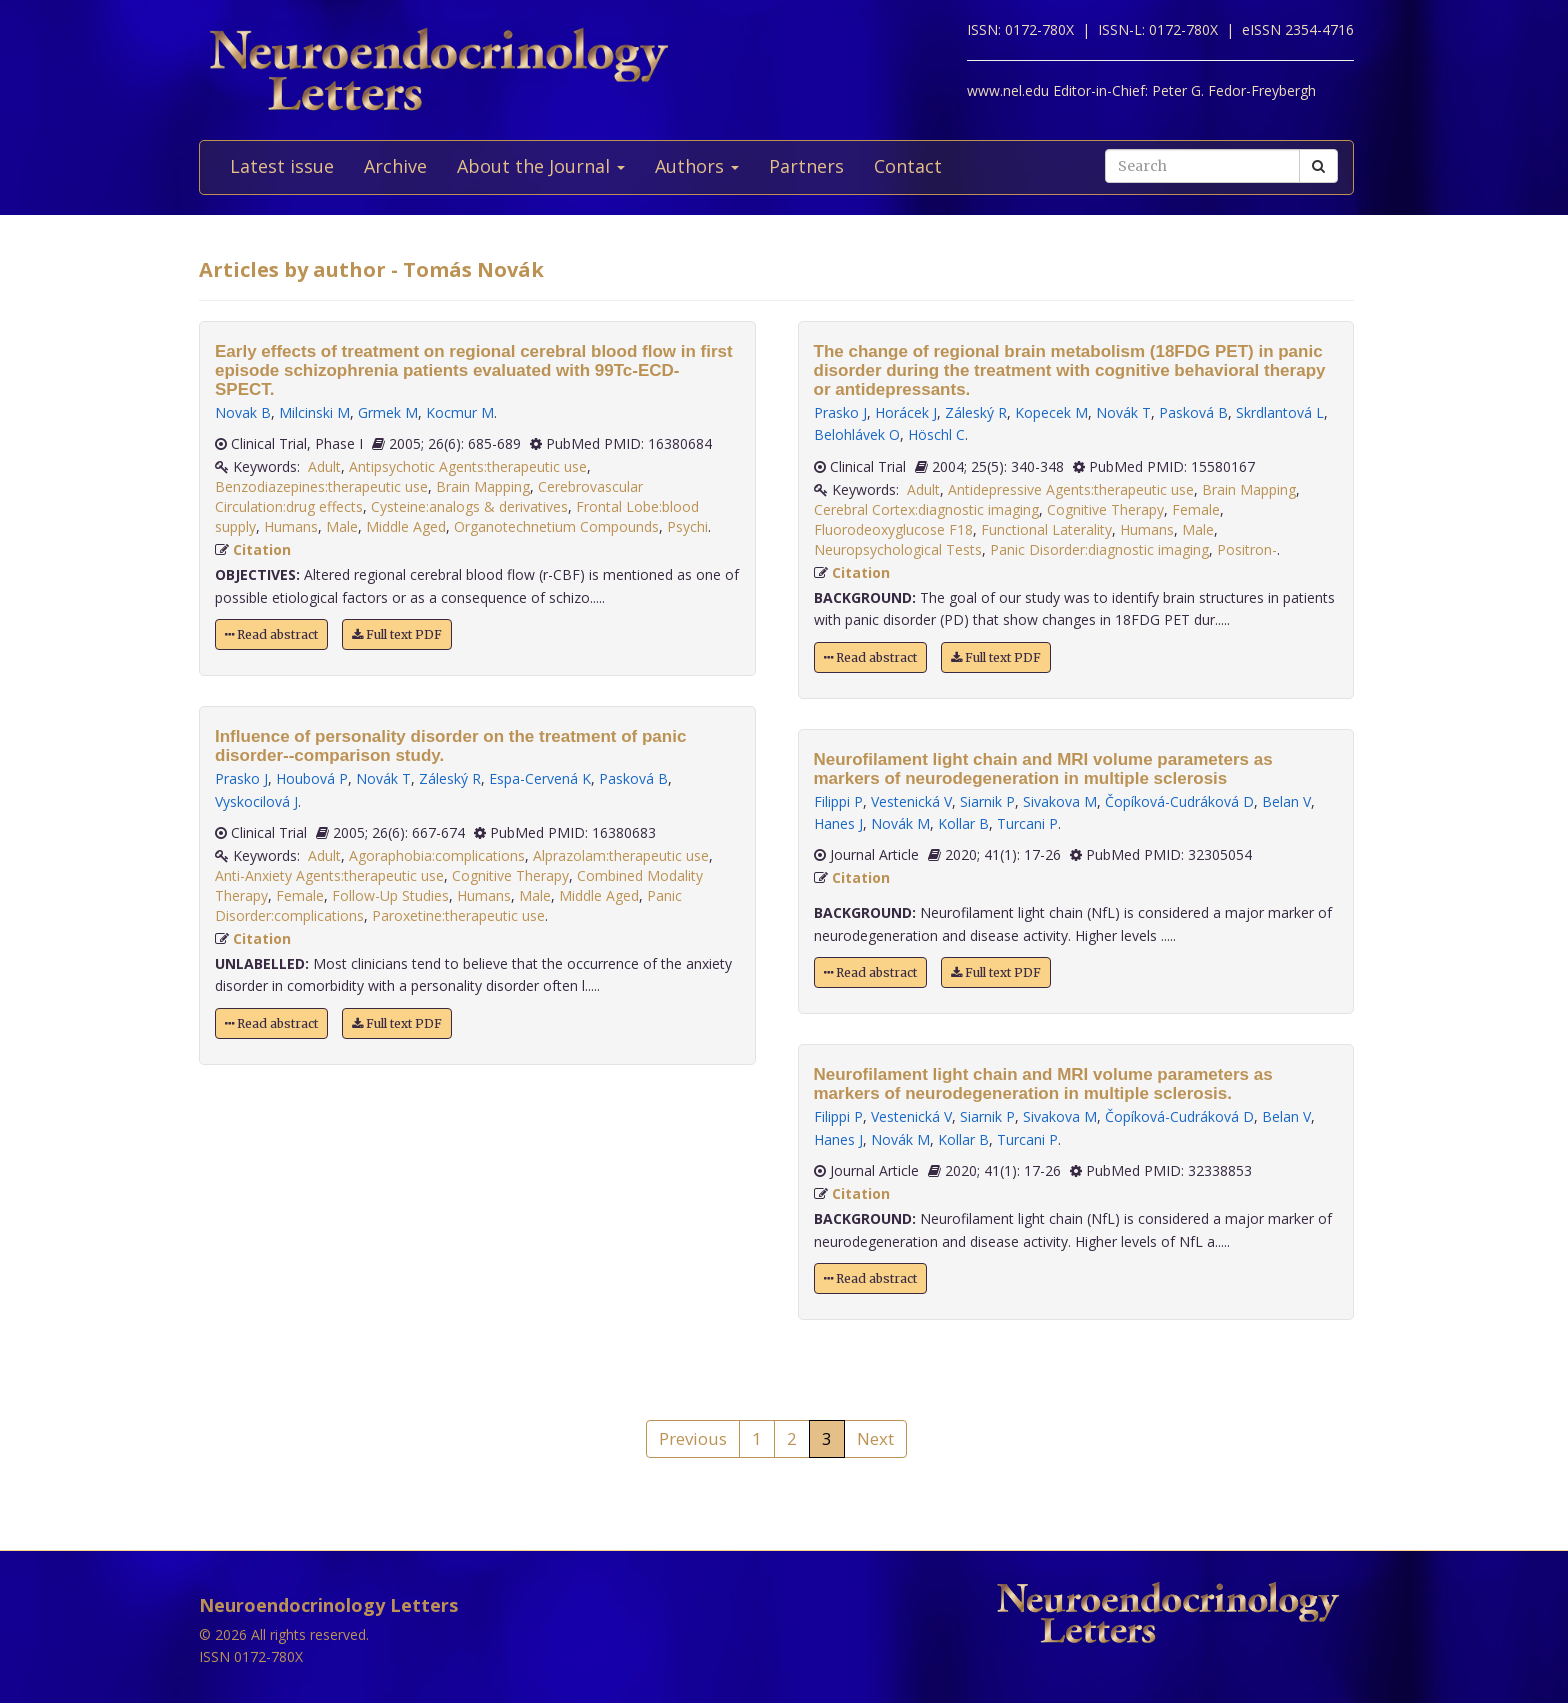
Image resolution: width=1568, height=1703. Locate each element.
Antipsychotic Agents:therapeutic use (468, 466)
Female (300, 895)
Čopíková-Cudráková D (1179, 801)
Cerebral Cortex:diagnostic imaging (926, 509)
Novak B (243, 412)
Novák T (383, 778)
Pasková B (633, 778)
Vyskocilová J (256, 801)
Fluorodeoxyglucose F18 (893, 529)
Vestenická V (911, 801)
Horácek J (906, 412)
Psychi (687, 526)
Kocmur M (460, 412)
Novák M (900, 823)
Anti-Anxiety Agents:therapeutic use (329, 875)
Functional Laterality (1046, 529)
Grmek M (388, 412)
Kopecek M (1051, 412)
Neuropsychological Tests (898, 549)
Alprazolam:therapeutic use (621, 855)
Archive (395, 166)
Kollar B (963, 823)
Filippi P (838, 801)
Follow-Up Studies (390, 895)
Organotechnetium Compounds (556, 526)
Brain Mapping (483, 486)
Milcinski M (314, 412)
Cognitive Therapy (510, 875)
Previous (693, 1438)
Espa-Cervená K (540, 778)
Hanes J (838, 823)
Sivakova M (1060, 801)
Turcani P (1027, 823)
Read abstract (271, 634)
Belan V (1286, 801)
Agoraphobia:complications (437, 855)
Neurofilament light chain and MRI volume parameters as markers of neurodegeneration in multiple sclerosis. (1043, 1084)
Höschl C (936, 434)
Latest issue (282, 166)
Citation (262, 549)
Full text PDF (397, 634)
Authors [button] (697, 166)
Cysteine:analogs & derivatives (469, 506)
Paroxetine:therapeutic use (458, 915)
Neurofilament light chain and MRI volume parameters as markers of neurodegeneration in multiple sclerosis (1043, 769)
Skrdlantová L (1280, 412)
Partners (806, 166)
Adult (324, 466)
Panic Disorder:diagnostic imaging (1099, 549)
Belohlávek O (857, 434)
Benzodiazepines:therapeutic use (321, 486)
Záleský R (450, 778)
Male (342, 526)
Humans (291, 526)
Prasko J (241, 778)
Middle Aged (406, 526)
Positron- (1247, 549)
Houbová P (312, 778)
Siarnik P (987, 801)
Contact (908, 166)
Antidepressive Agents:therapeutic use (1071, 489)
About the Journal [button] (541, 166)
